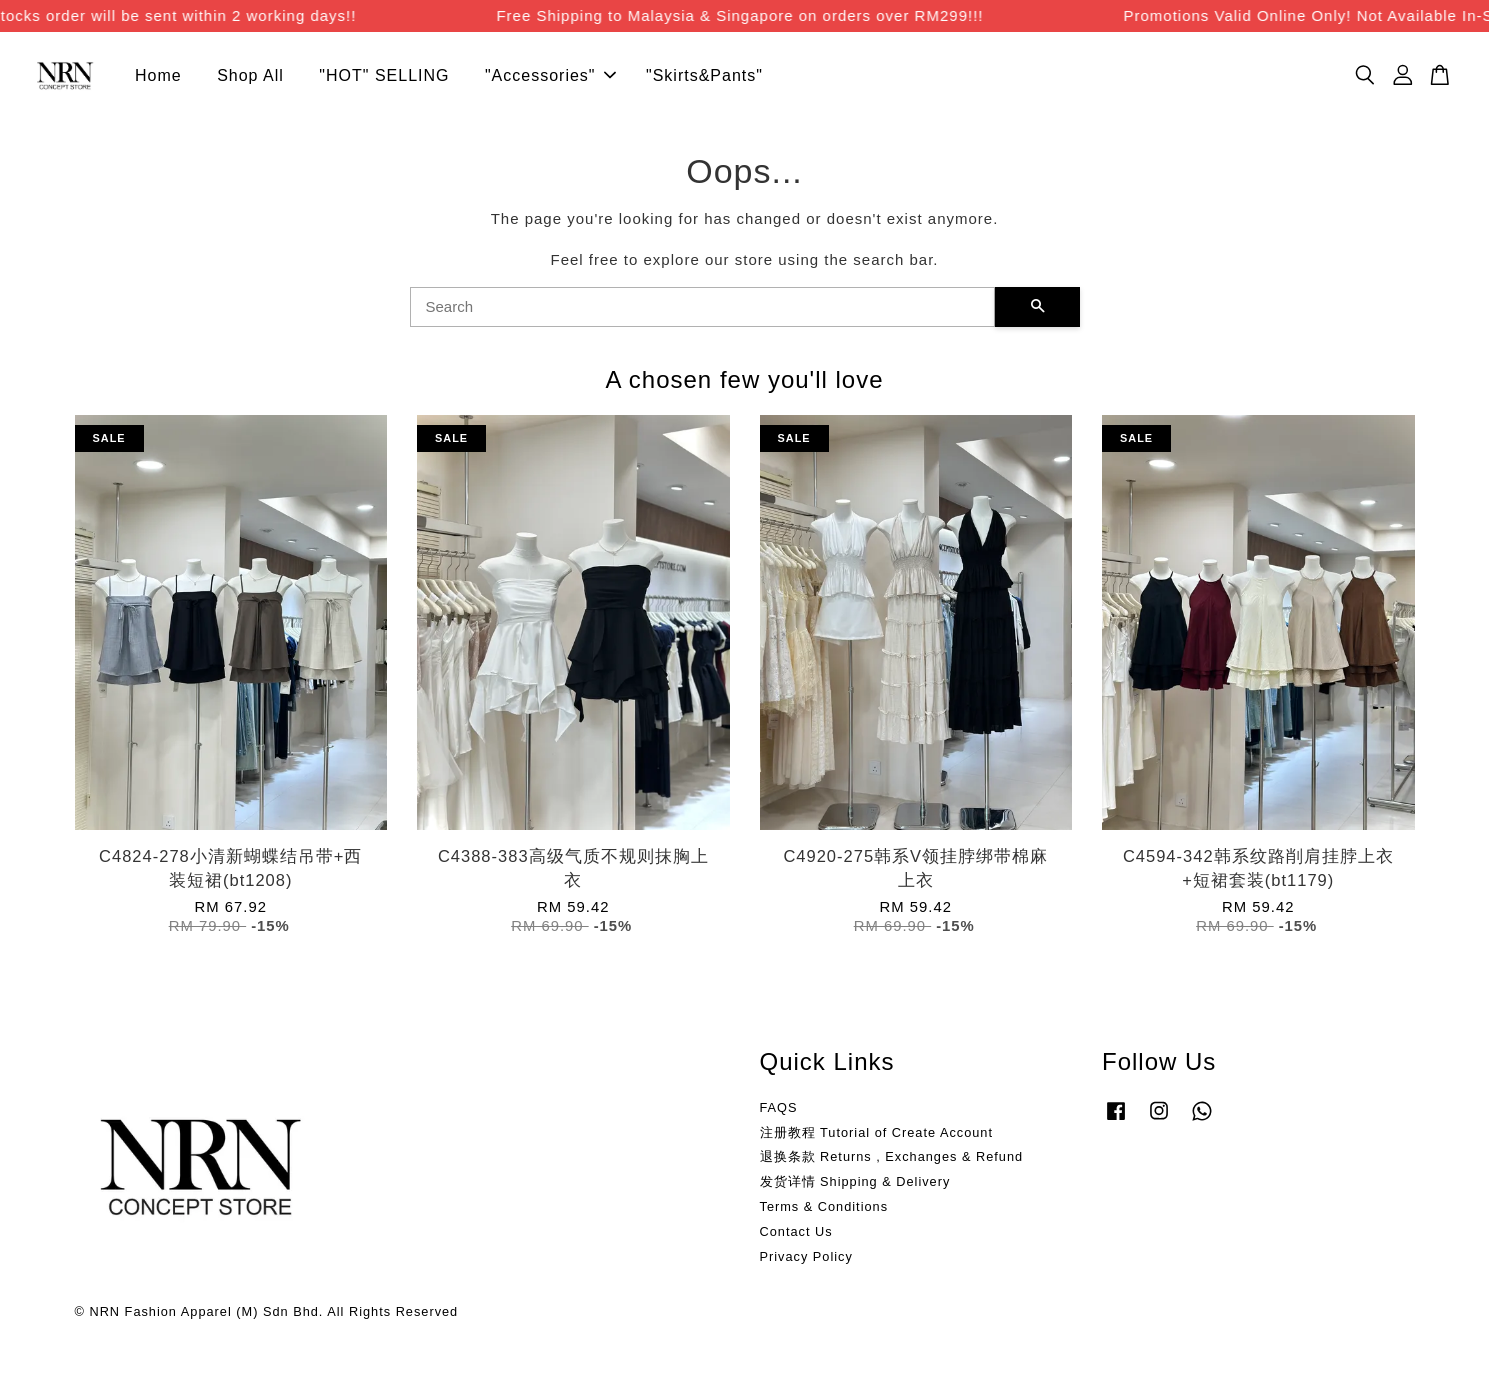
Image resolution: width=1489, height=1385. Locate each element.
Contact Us (796, 1232)
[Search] (702, 308)
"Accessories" (550, 76)
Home (158, 76)
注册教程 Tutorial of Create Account (876, 1132)
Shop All (250, 76)
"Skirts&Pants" (704, 76)
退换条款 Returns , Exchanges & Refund (892, 1157)
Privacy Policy (806, 1257)
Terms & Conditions (824, 1207)
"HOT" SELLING (384, 76)
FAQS (779, 1108)
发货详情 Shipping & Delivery (855, 1182)
